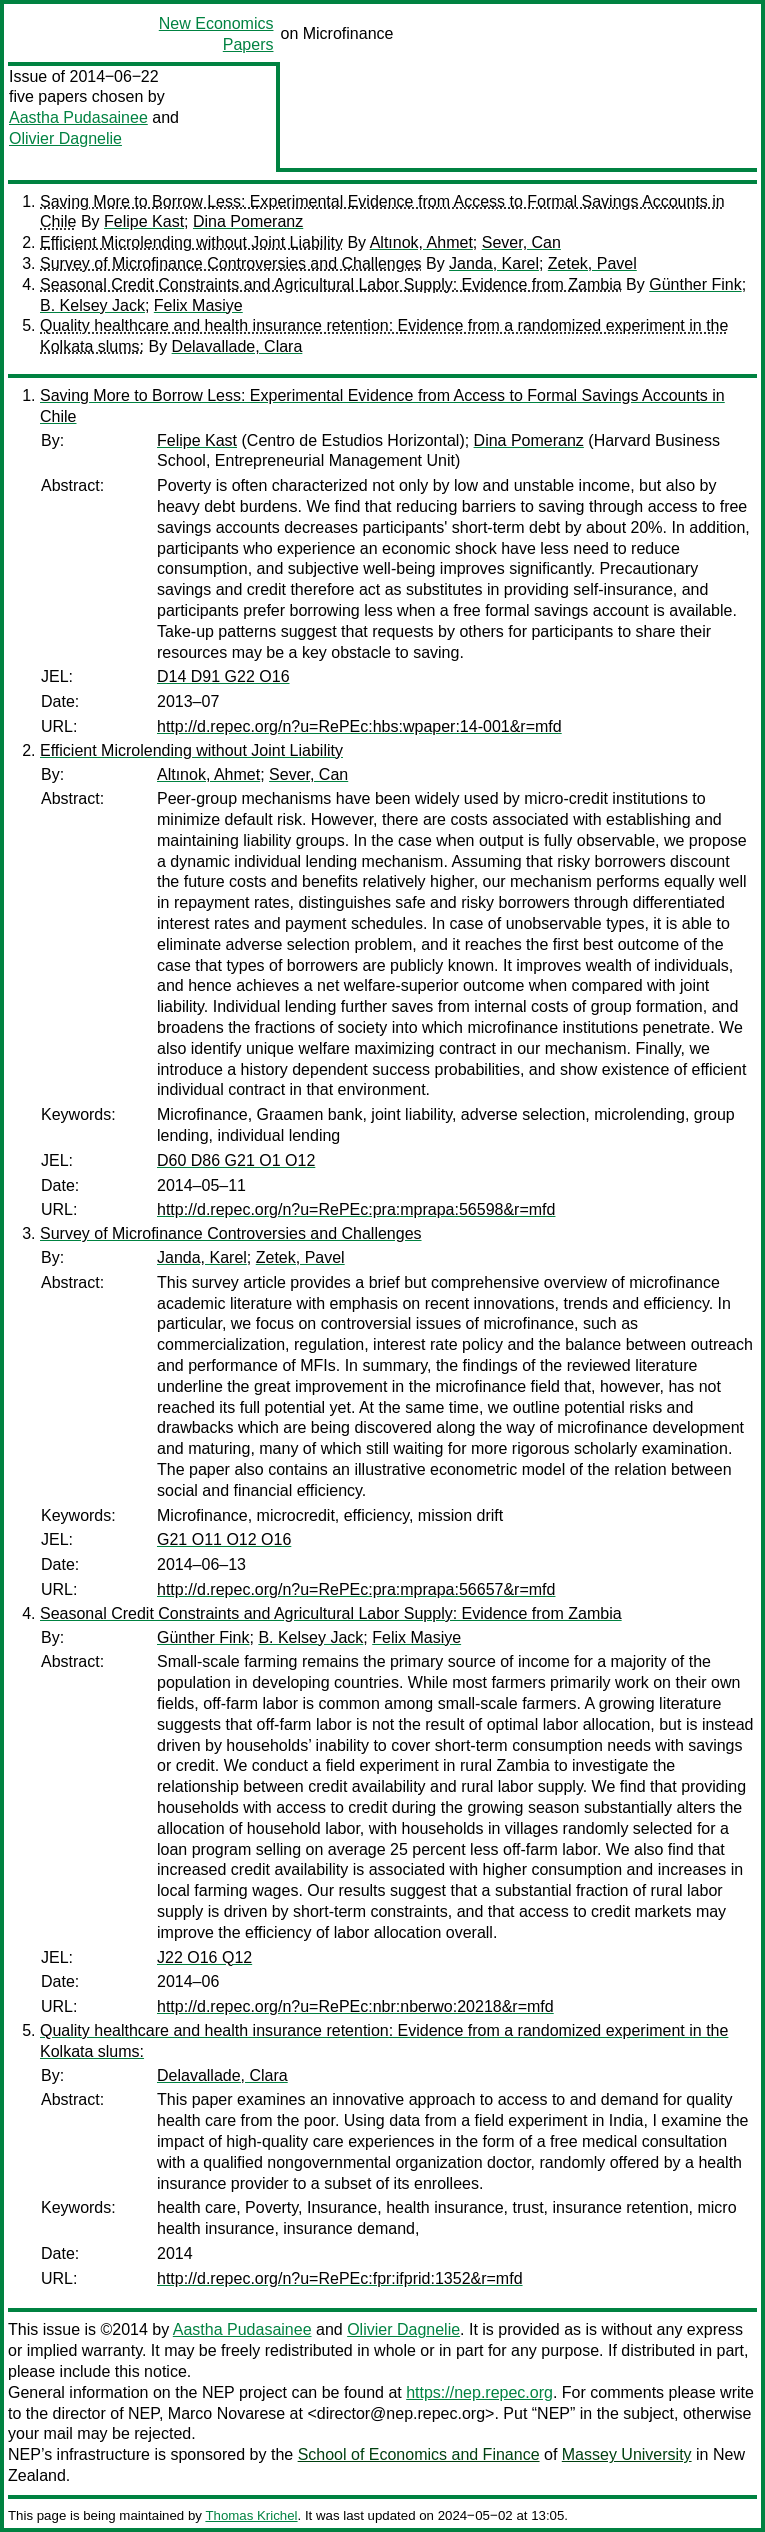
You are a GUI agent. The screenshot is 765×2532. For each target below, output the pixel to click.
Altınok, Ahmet (421, 242)
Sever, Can (521, 242)
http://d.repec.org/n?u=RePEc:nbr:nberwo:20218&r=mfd (355, 2006)
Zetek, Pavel (592, 263)
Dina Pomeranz (248, 221)
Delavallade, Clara (237, 346)
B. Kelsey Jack (92, 305)
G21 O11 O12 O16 (224, 1539)
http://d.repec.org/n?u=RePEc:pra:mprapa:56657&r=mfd (356, 1589)
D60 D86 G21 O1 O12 (236, 1160)
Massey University (627, 2454)
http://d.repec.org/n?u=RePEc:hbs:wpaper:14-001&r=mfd (359, 726)
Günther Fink (695, 284)
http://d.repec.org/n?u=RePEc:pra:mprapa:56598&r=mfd (356, 1209)
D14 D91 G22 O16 (223, 676)
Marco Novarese (226, 2413)
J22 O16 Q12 (204, 1957)
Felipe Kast (144, 221)
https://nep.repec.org (479, 2392)
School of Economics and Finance (419, 2454)
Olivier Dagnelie (65, 138)
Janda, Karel (494, 263)
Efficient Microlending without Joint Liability (191, 242)
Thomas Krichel (251, 2515)
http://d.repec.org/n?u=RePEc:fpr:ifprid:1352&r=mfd (340, 2278)
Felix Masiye (198, 305)
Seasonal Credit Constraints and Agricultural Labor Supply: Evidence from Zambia (331, 284)
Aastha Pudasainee (78, 117)
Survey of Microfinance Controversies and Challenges (231, 263)
